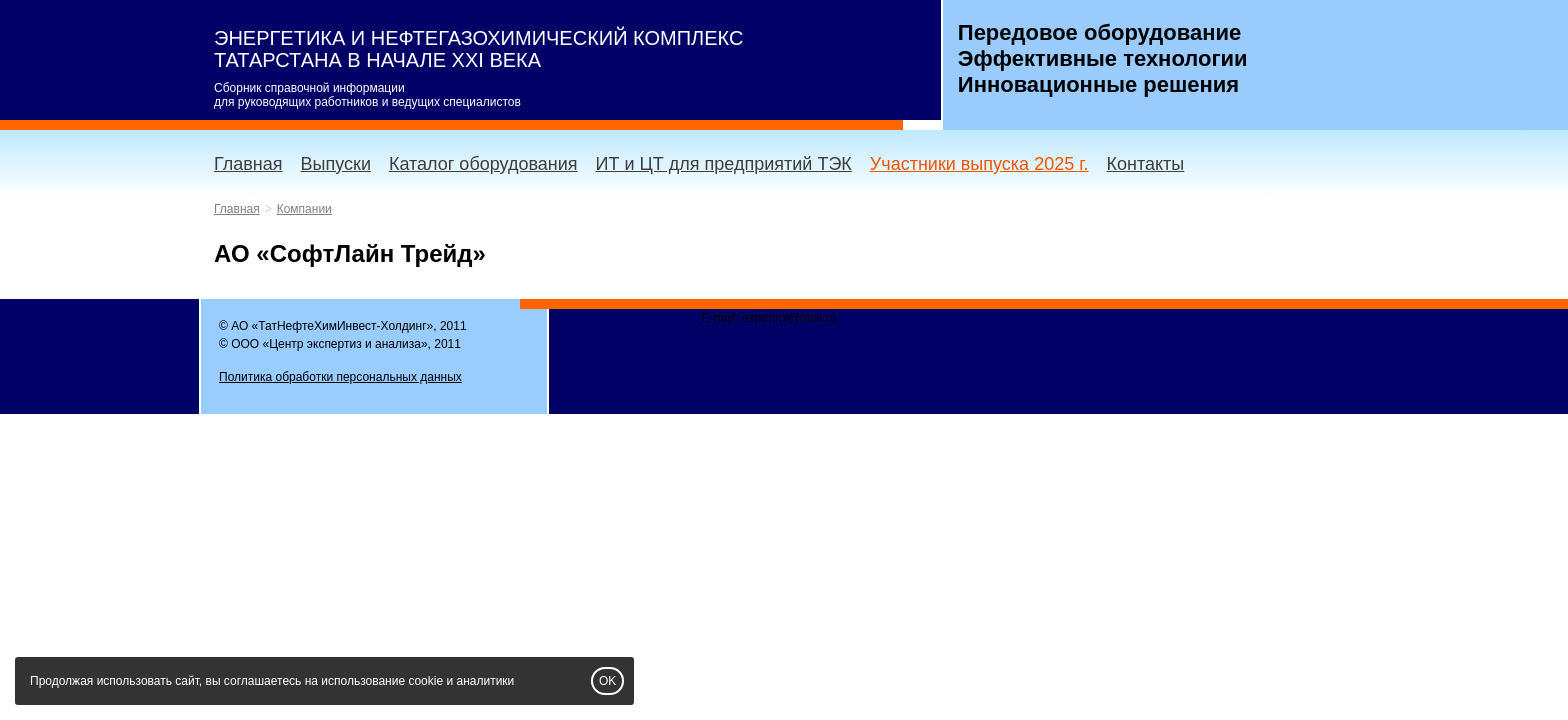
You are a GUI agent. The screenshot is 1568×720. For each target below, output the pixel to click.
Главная (248, 164)
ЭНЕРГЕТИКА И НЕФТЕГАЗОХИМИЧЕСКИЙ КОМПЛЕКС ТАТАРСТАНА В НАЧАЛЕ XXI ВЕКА (478, 49)
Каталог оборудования (483, 164)
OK (607, 681)
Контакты (1146, 164)
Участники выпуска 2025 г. (979, 164)
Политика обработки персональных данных (340, 377)
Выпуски (336, 164)
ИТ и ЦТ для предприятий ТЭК (724, 164)
